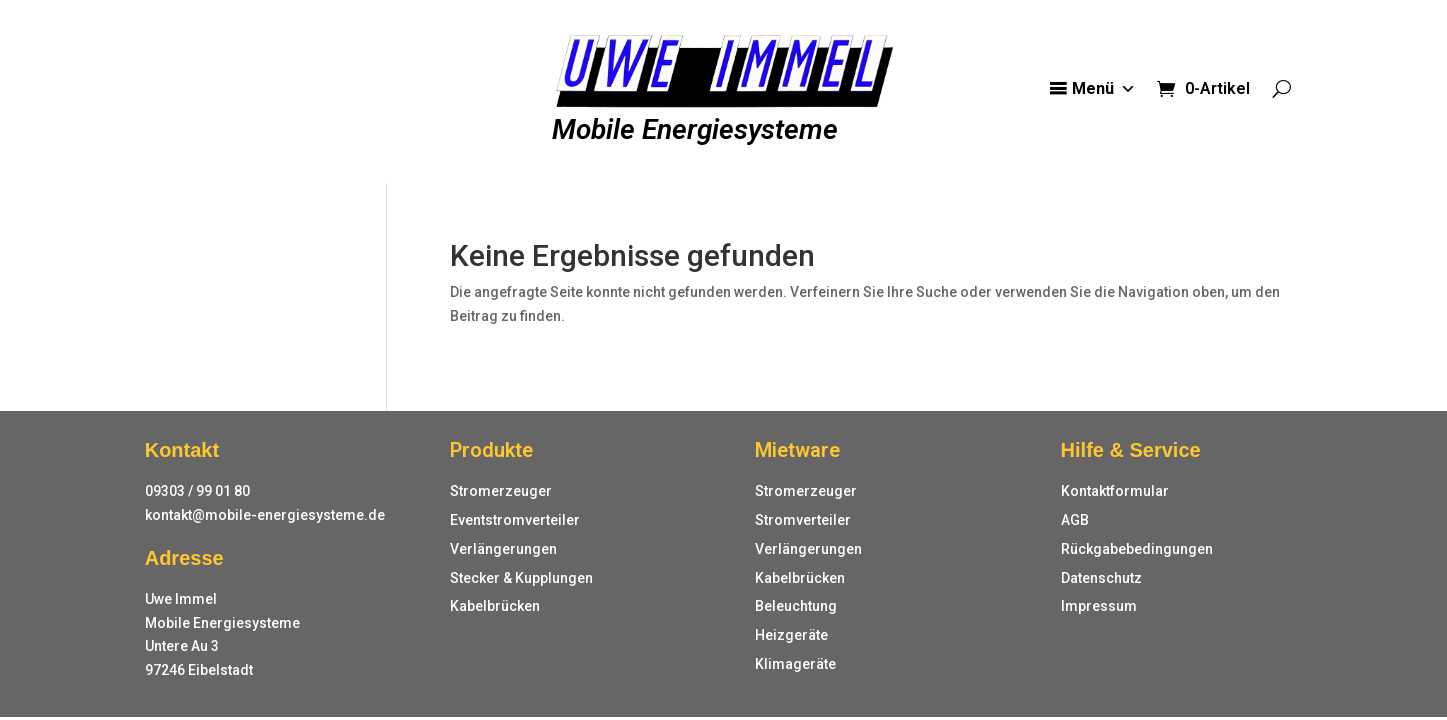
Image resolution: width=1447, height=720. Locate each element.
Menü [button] (1104, 89)
